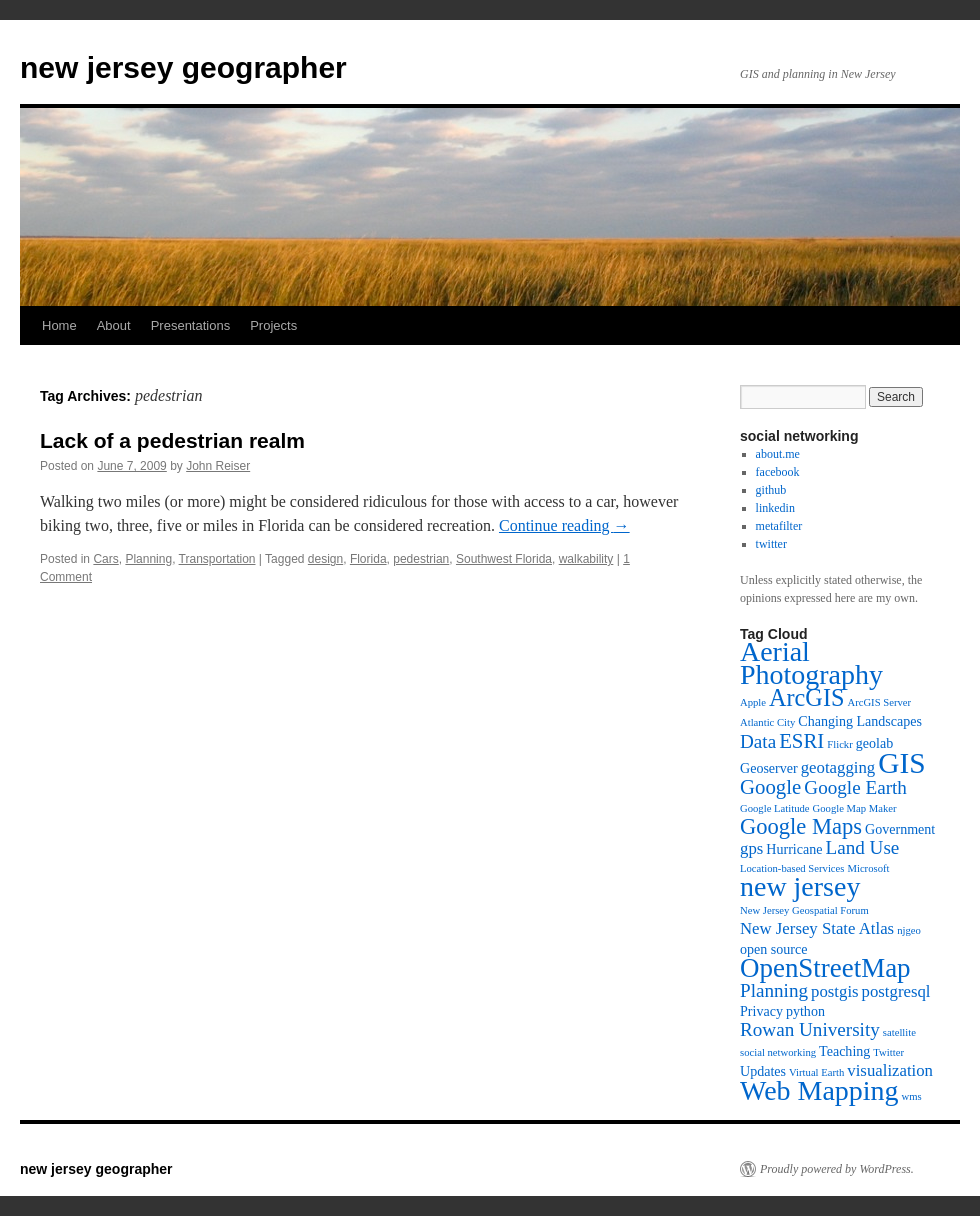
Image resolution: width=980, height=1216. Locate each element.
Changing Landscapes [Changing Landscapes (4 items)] (860, 721)
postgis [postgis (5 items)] (835, 991)
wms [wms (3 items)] (912, 1096)
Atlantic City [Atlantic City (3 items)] (767, 722)
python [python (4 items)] (805, 1011)
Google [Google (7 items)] (770, 787)
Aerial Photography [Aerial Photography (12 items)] (811, 663)
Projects (273, 325)
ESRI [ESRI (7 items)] (801, 741)
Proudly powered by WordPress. (837, 1169)
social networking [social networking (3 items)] (778, 1052)
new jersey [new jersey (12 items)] (800, 886)
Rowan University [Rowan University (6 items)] (810, 1029)
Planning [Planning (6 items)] (774, 990)
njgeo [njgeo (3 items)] (909, 930)
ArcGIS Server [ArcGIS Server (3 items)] (879, 702)
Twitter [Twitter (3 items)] (888, 1052)
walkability (586, 559)
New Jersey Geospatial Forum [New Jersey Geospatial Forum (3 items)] (804, 910)
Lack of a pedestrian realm (172, 440)
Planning (148, 559)
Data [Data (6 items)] (758, 741)
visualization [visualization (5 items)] (890, 1070)
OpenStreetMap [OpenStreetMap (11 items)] (825, 968)
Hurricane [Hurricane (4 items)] (794, 849)
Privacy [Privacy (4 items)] (761, 1011)
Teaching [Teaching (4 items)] (844, 1051)
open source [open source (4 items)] (773, 949)
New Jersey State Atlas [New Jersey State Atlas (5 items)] (817, 928)
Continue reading (564, 525)
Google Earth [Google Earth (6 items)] (855, 787)
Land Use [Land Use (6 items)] (862, 847)
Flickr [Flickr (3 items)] (839, 744)
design (325, 559)
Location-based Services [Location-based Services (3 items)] (792, 868)
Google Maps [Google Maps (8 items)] (801, 826)
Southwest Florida (504, 559)
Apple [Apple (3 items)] (753, 702)
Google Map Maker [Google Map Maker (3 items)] (855, 808)
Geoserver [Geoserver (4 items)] (769, 768)
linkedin (775, 508)
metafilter (779, 526)
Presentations (191, 325)
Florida (368, 559)
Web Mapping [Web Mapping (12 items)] (819, 1090)
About (114, 325)
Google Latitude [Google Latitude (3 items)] (775, 808)
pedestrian (421, 559)
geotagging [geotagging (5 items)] (838, 767)
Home (59, 325)
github (771, 490)
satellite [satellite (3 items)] (899, 1032)
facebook (778, 472)
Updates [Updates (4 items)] (763, 1071)
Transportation (217, 559)
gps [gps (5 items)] (751, 848)
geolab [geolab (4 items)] (874, 743)
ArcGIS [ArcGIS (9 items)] (806, 697)
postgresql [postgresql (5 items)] (896, 991)
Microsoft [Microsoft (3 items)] (868, 868)
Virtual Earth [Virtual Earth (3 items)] (816, 1072)
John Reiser (218, 466)
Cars (105, 559)
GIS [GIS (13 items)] (901, 763)
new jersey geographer (183, 67)
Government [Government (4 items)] (900, 829)
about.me (778, 454)
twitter (771, 544)
